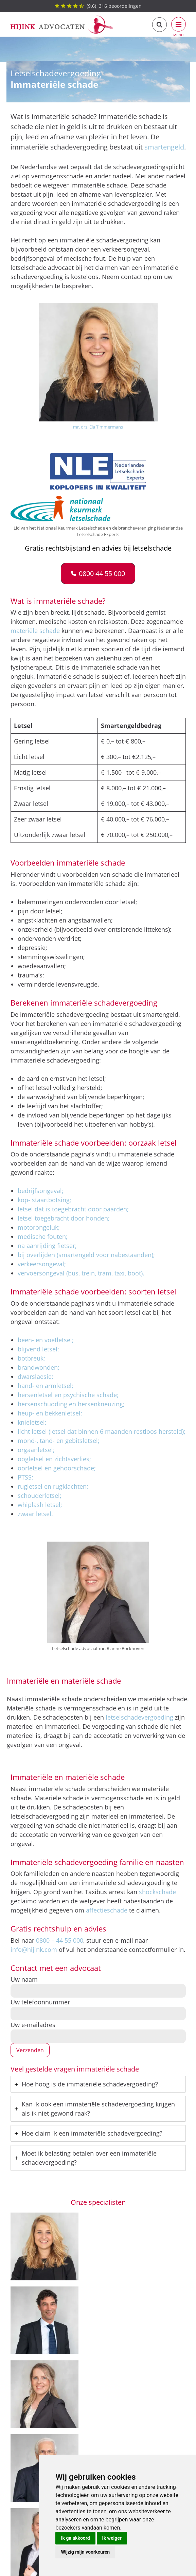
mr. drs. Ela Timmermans (98, 427)
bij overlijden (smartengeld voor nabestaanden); (86, 1255)
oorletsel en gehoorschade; (57, 1468)
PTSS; (25, 1477)
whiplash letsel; (40, 1505)
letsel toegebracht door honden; (64, 1218)
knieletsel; (32, 1422)
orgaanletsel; (36, 1450)
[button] (98, 573)
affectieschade (106, 1910)
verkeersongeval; (42, 1264)
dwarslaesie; (35, 1376)
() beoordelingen (98, 6)
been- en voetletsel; (46, 1340)
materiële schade (35, 631)
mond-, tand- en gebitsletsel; (59, 1440)
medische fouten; (43, 1236)
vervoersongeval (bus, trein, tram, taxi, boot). (81, 1273)
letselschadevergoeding (139, 1717)
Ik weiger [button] (112, 2538)
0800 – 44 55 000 (59, 1940)
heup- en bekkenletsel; (50, 1413)
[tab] (98, 2084)
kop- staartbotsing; (44, 1200)
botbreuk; (31, 1358)
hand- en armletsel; (45, 1386)
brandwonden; (38, 1367)
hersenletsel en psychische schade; (68, 1395)
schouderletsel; (39, 1495)
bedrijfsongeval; (41, 1191)
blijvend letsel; (38, 1349)
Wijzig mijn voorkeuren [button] (85, 2552)
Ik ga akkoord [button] (75, 2538)
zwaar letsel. (35, 1514)
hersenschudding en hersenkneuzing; (71, 1404)
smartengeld (164, 147)
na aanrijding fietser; (47, 1246)
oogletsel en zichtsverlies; (54, 1459)
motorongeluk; (39, 1227)
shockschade (157, 1892)
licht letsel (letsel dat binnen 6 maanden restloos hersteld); (101, 1431)
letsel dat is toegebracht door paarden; (73, 1209)
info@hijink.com (34, 1949)
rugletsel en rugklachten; (53, 1486)
